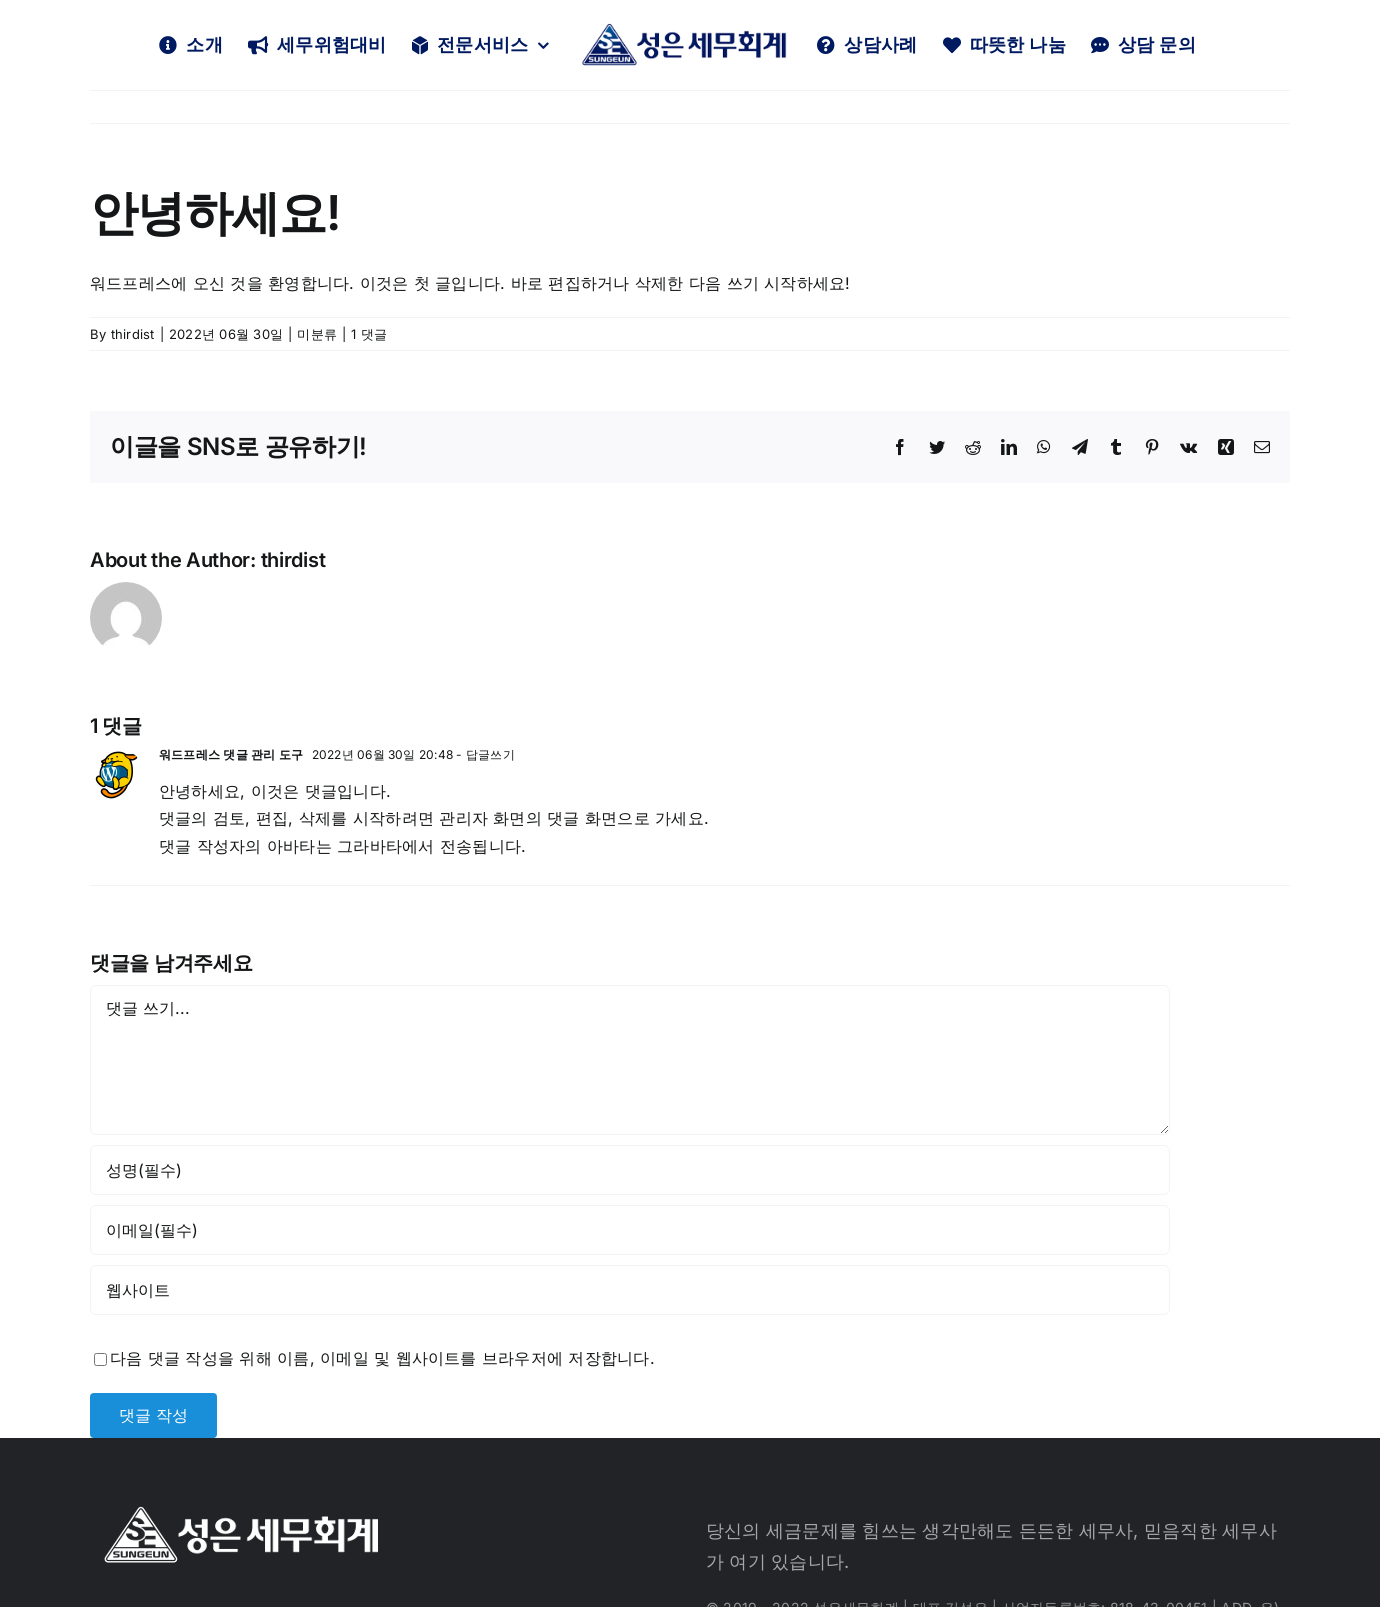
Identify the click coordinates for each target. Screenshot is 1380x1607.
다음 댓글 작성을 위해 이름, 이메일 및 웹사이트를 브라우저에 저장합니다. (382, 1358)
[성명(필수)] (630, 1170)
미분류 (317, 334)
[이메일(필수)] (630, 1230)
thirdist (133, 334)
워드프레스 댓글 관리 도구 (231, 754)
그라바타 (369, 846)
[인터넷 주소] (630, 1290)
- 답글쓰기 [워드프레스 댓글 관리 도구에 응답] (484, 754)
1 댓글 (369, 334)
